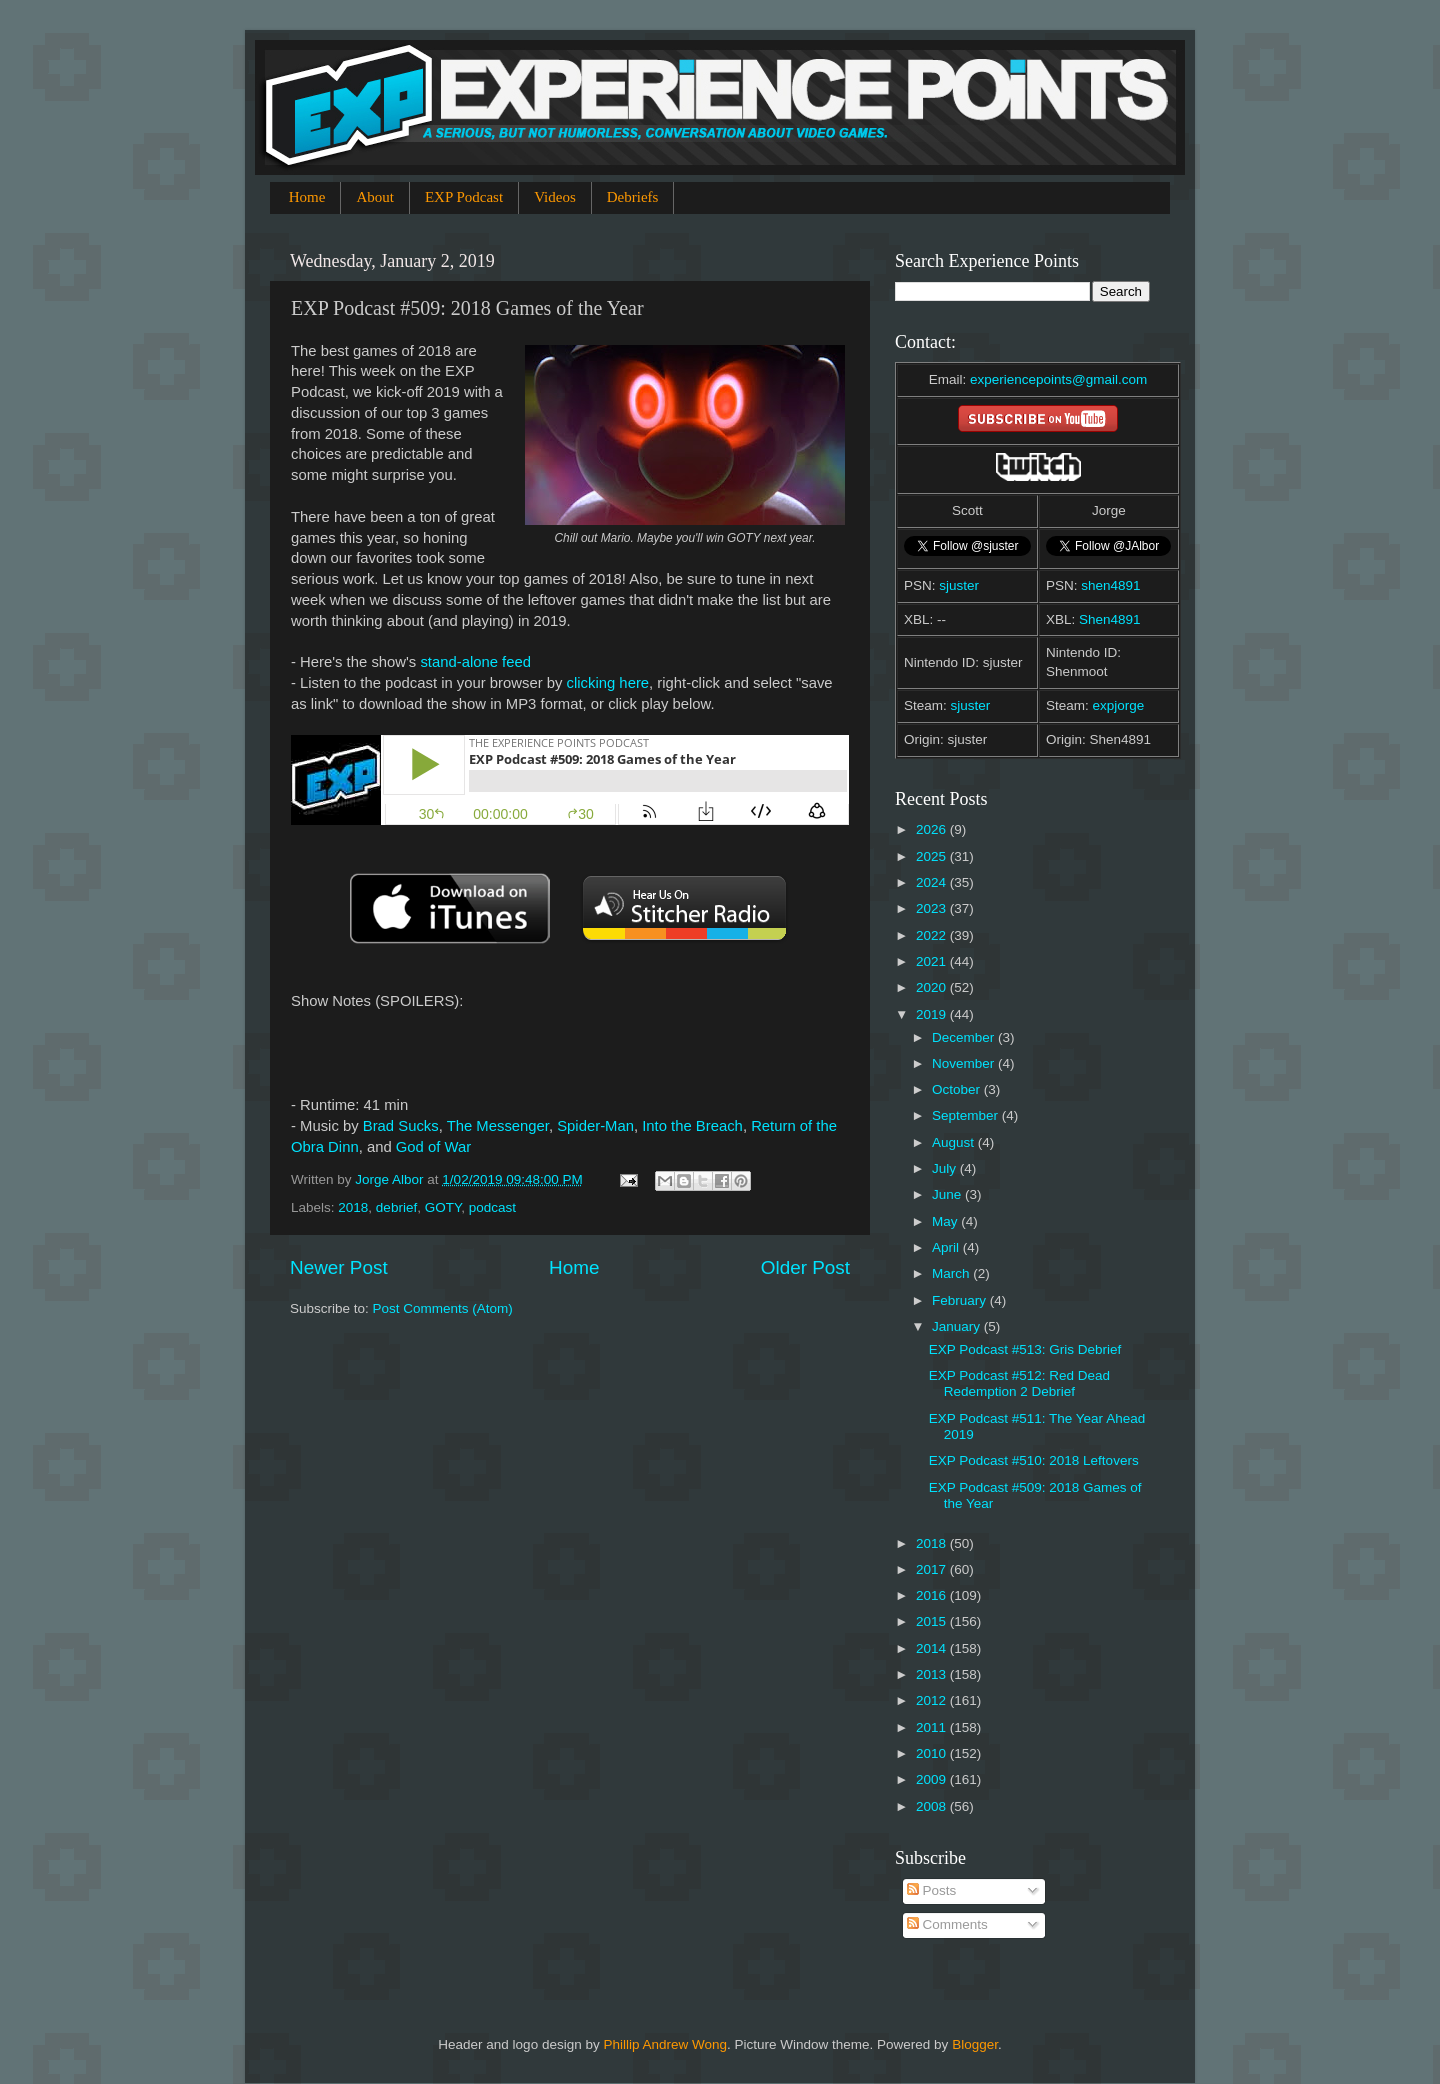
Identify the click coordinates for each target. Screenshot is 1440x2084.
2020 (933, 987)
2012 (933, 1700)
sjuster (959, 585)
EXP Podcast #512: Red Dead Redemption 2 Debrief (1019, 1383)
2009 (933, 1779)
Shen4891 (1110, 619)
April (947, 1247)
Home (307, 197)
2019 (933, 1014)
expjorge (1119, 705)
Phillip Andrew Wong (665, 2044)
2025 (933, 856)
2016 (933, 1595)
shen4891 (1110, 585)
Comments (947, 1924)
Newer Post (339, 1267)
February (961, 1300)
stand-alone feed (475, 662)
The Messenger (498, 1126)
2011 (933, 1727)
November (965, 1063)
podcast (492, 1207)
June (948, 1194)
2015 (933, 1621)
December (965, 1037)
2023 (933, 908)
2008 (933, 1806)
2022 (933, 935)
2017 (933, 1569)
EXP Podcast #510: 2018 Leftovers (1034, 1460)
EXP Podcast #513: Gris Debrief (1025, 1349)
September (967, 1115)
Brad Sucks (401, 1126)
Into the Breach (692, 1126)
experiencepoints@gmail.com (1058, 379)
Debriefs (633, 197)
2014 (933, 1648)
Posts (932, 1890)
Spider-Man (595, 1126)
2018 (353, 1207)
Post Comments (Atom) (443, 1308)
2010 (933, 1753)
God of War (433, 1147)
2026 (933, 829)
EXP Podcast (464, 197)
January (958, 1326)
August (955, 1142)
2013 (933, 1674)
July (946, 1168)
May (946, 1221)
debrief (396, 1207)
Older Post (805, 1267)
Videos (555, 197)
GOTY (443, 1207)
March (952, 1273)
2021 (933, 961)
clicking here (608, 683)
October (958, 1089)
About (375, 197)
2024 (933, 882)
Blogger (975, 2044)
